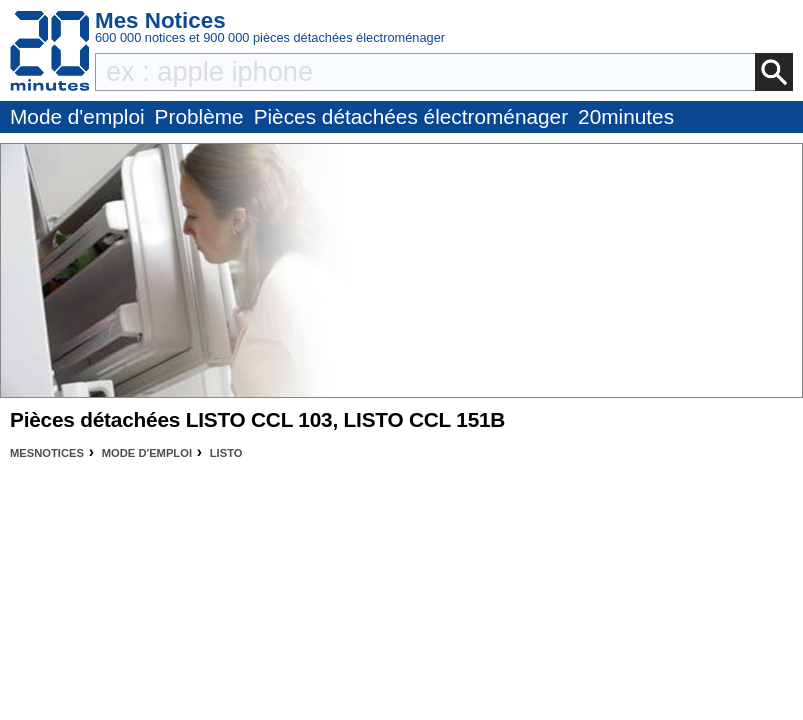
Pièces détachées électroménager (411, 116)
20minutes (626, 116)
